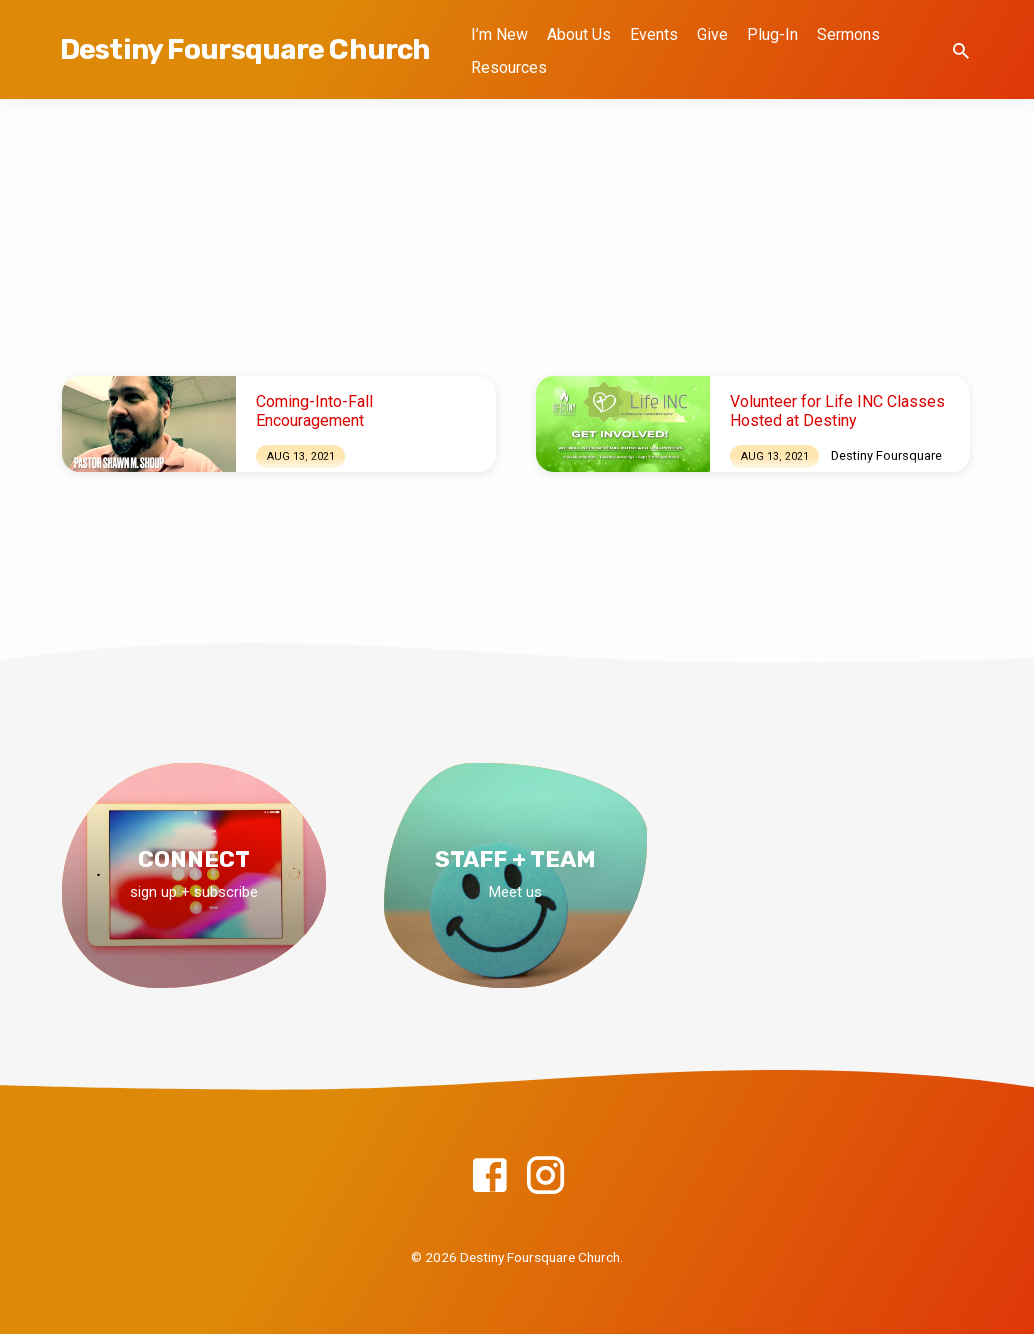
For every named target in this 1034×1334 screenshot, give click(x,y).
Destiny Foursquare (886, 455)
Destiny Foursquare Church (245, 49)
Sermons (848, 34)
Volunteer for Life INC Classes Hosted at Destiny (837, 411)
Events (654, 34)
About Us (579, 34)
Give (712, 34)
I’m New (499, 34)
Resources (509, 67)
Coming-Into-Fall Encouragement (314, 411)
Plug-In (772, 34)
